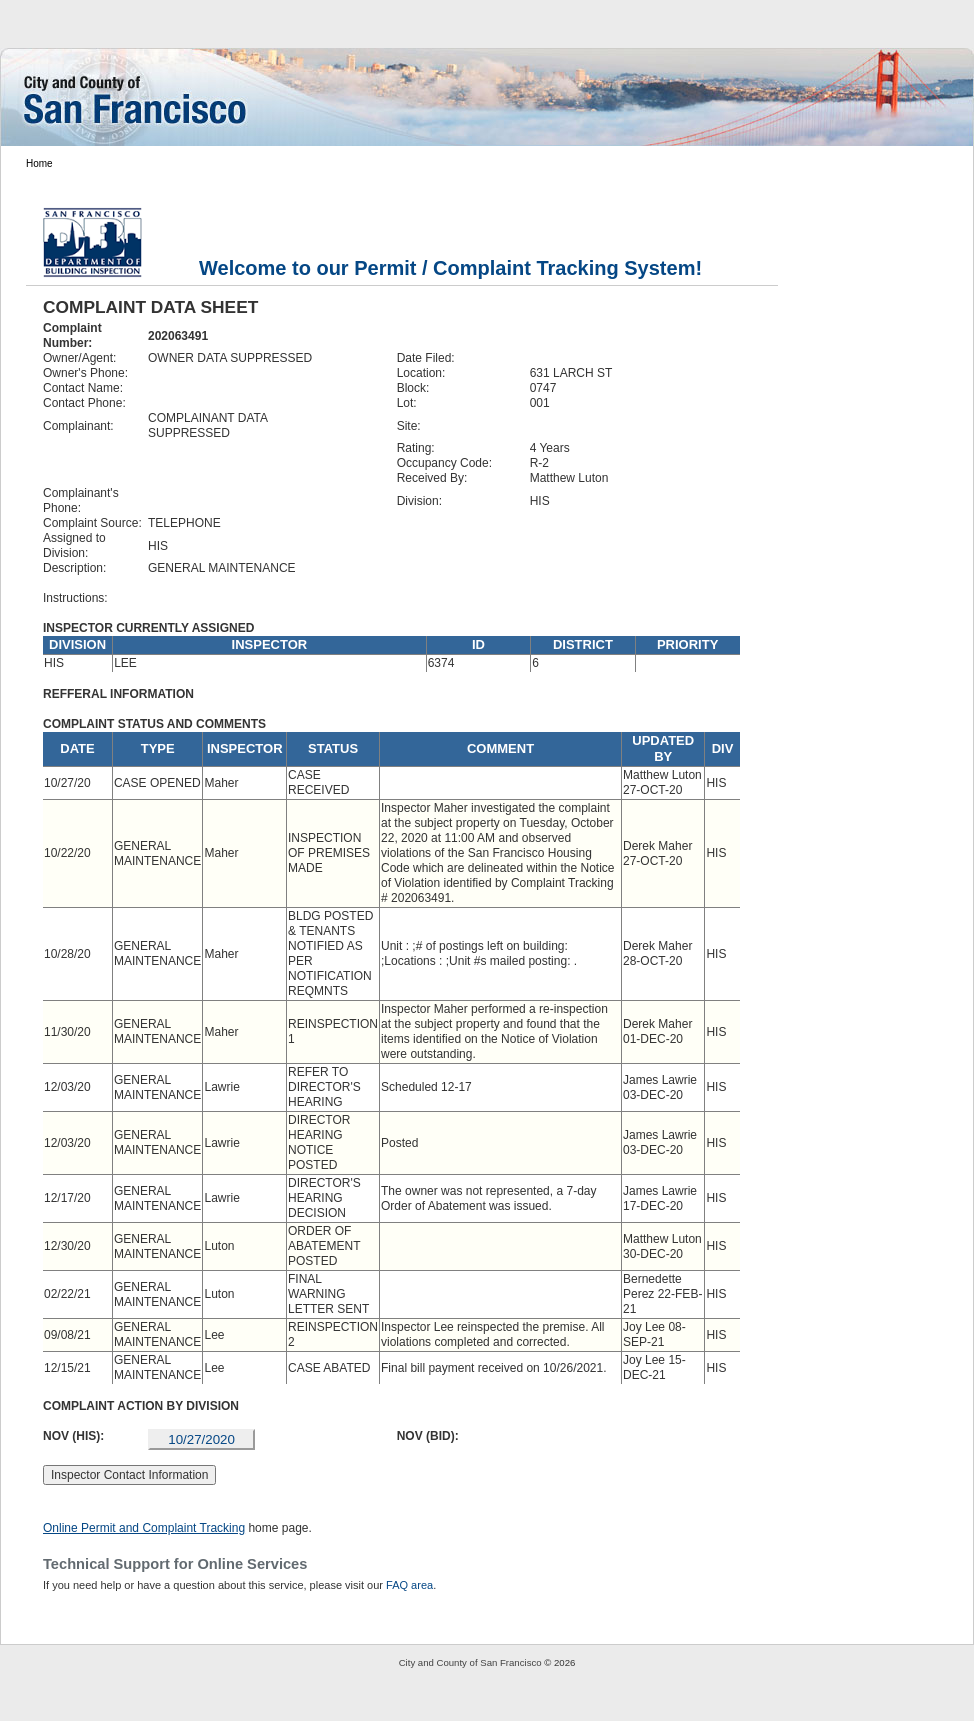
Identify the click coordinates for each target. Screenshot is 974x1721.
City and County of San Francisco (470, 1662)
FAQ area (409, 1585)
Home (39, 163)
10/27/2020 (201, 1439)
